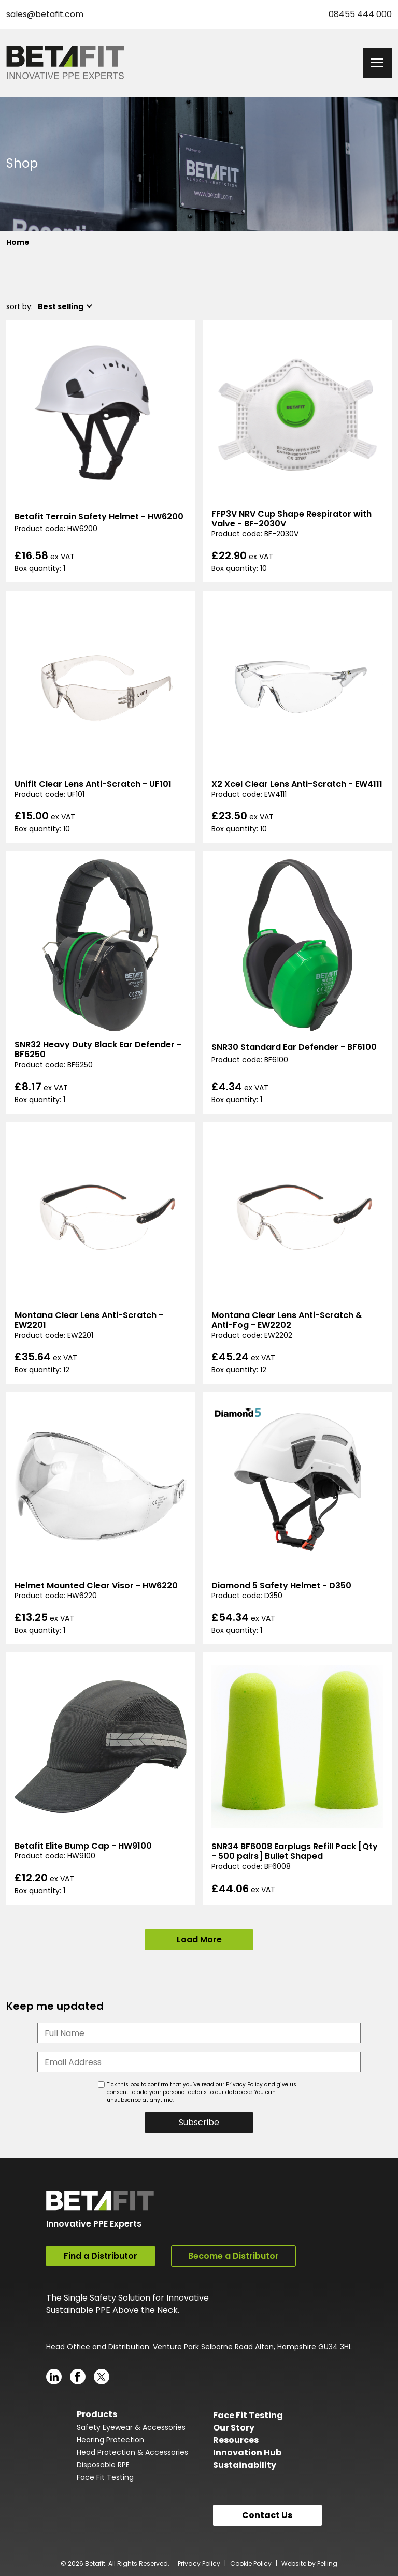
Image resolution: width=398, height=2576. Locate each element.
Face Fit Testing (105, 2476)
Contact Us (267, 2514)
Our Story (233, 2427)
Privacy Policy (199, 2562)
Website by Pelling (309, 2562)
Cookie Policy (251, 2562)
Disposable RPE (103, 2464)
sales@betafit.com (44, 14)
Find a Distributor (100, 2256)
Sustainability (244, 2464)
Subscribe (199, 2122)
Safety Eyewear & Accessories (131, 2427)
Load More (199, 1939)
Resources (236, 2440)
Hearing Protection (110, 2439)
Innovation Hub (247, 2452)
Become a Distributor (233, 2256)
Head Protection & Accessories (132, 2452)
